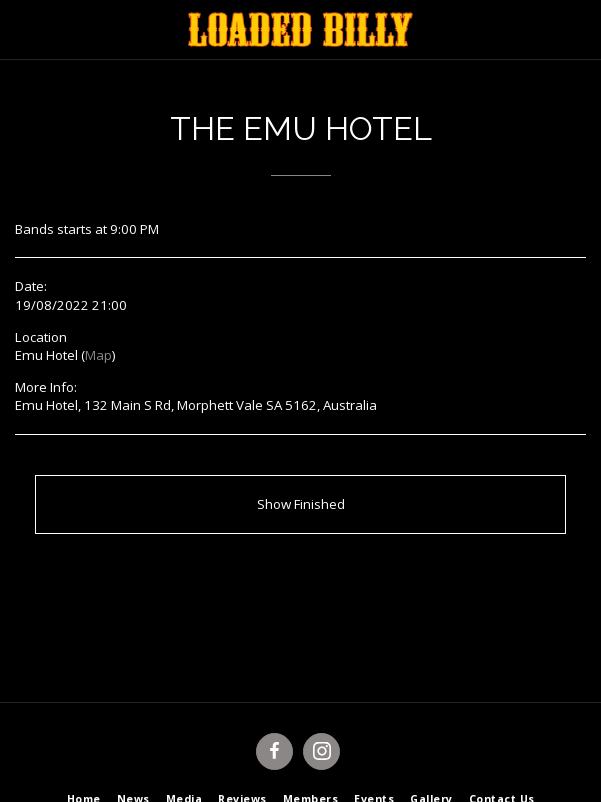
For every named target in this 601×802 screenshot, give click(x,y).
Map (98, 355)
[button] (22, 28)
